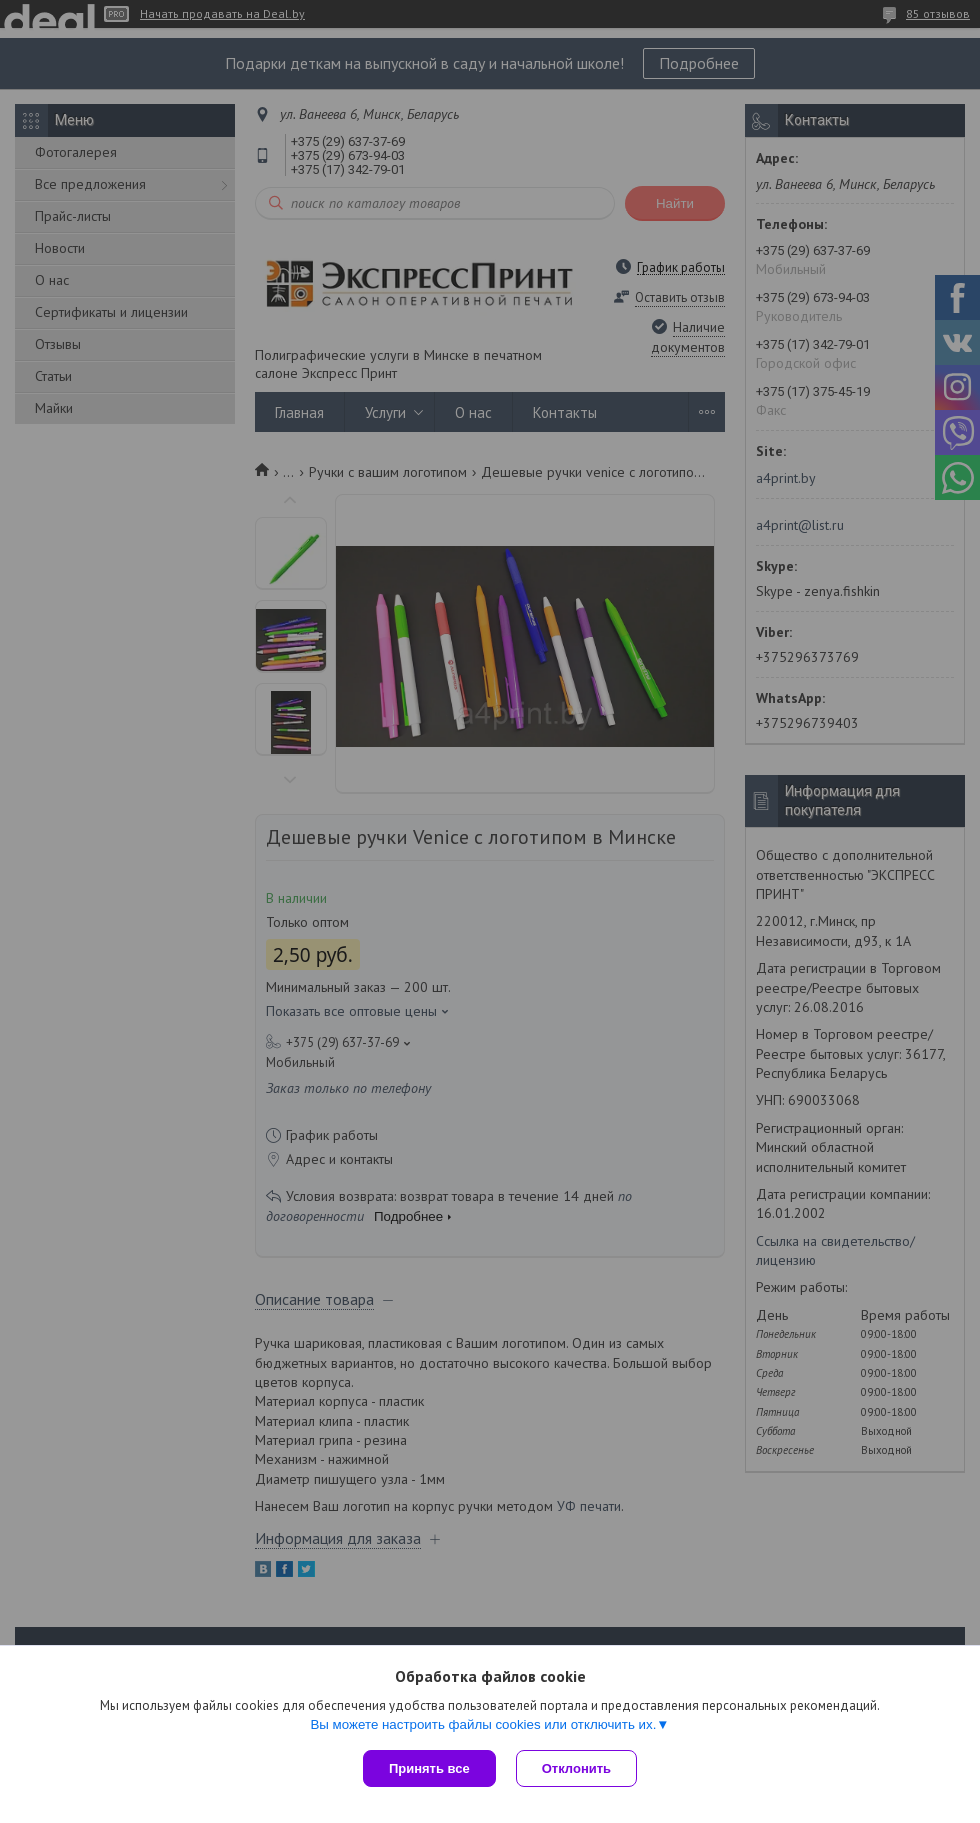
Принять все (429, 1768)
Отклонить (576, 1768)
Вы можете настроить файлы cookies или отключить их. (483, 1724)
